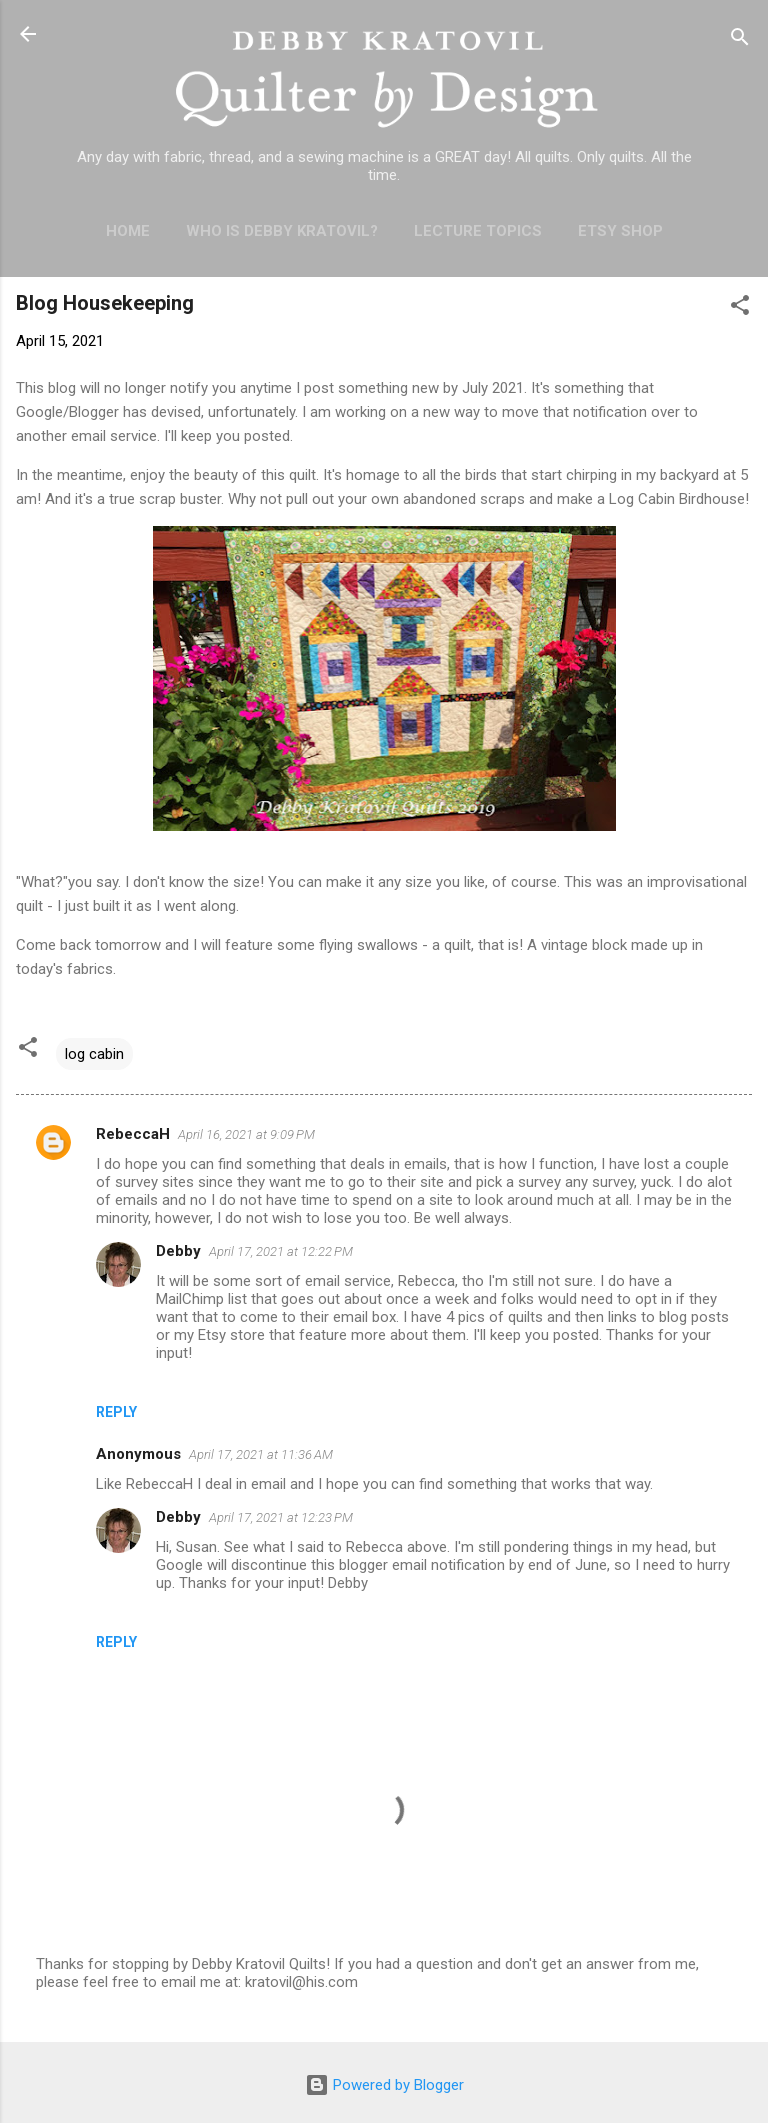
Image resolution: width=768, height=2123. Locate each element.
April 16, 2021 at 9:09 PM (246, 1134)
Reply (116, 1412)
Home (128, 231)
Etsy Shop (620, 231)
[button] (740, 308)
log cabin (94, 1054)
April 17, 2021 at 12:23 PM (281, 1517)
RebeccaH (133, 1134)
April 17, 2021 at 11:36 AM (261, 1454)
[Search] (740, 40)
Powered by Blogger (384, 2085)
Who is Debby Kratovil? (282, 231)
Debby (178, 1251)
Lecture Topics (478, 231)
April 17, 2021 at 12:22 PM (281, 1251)
